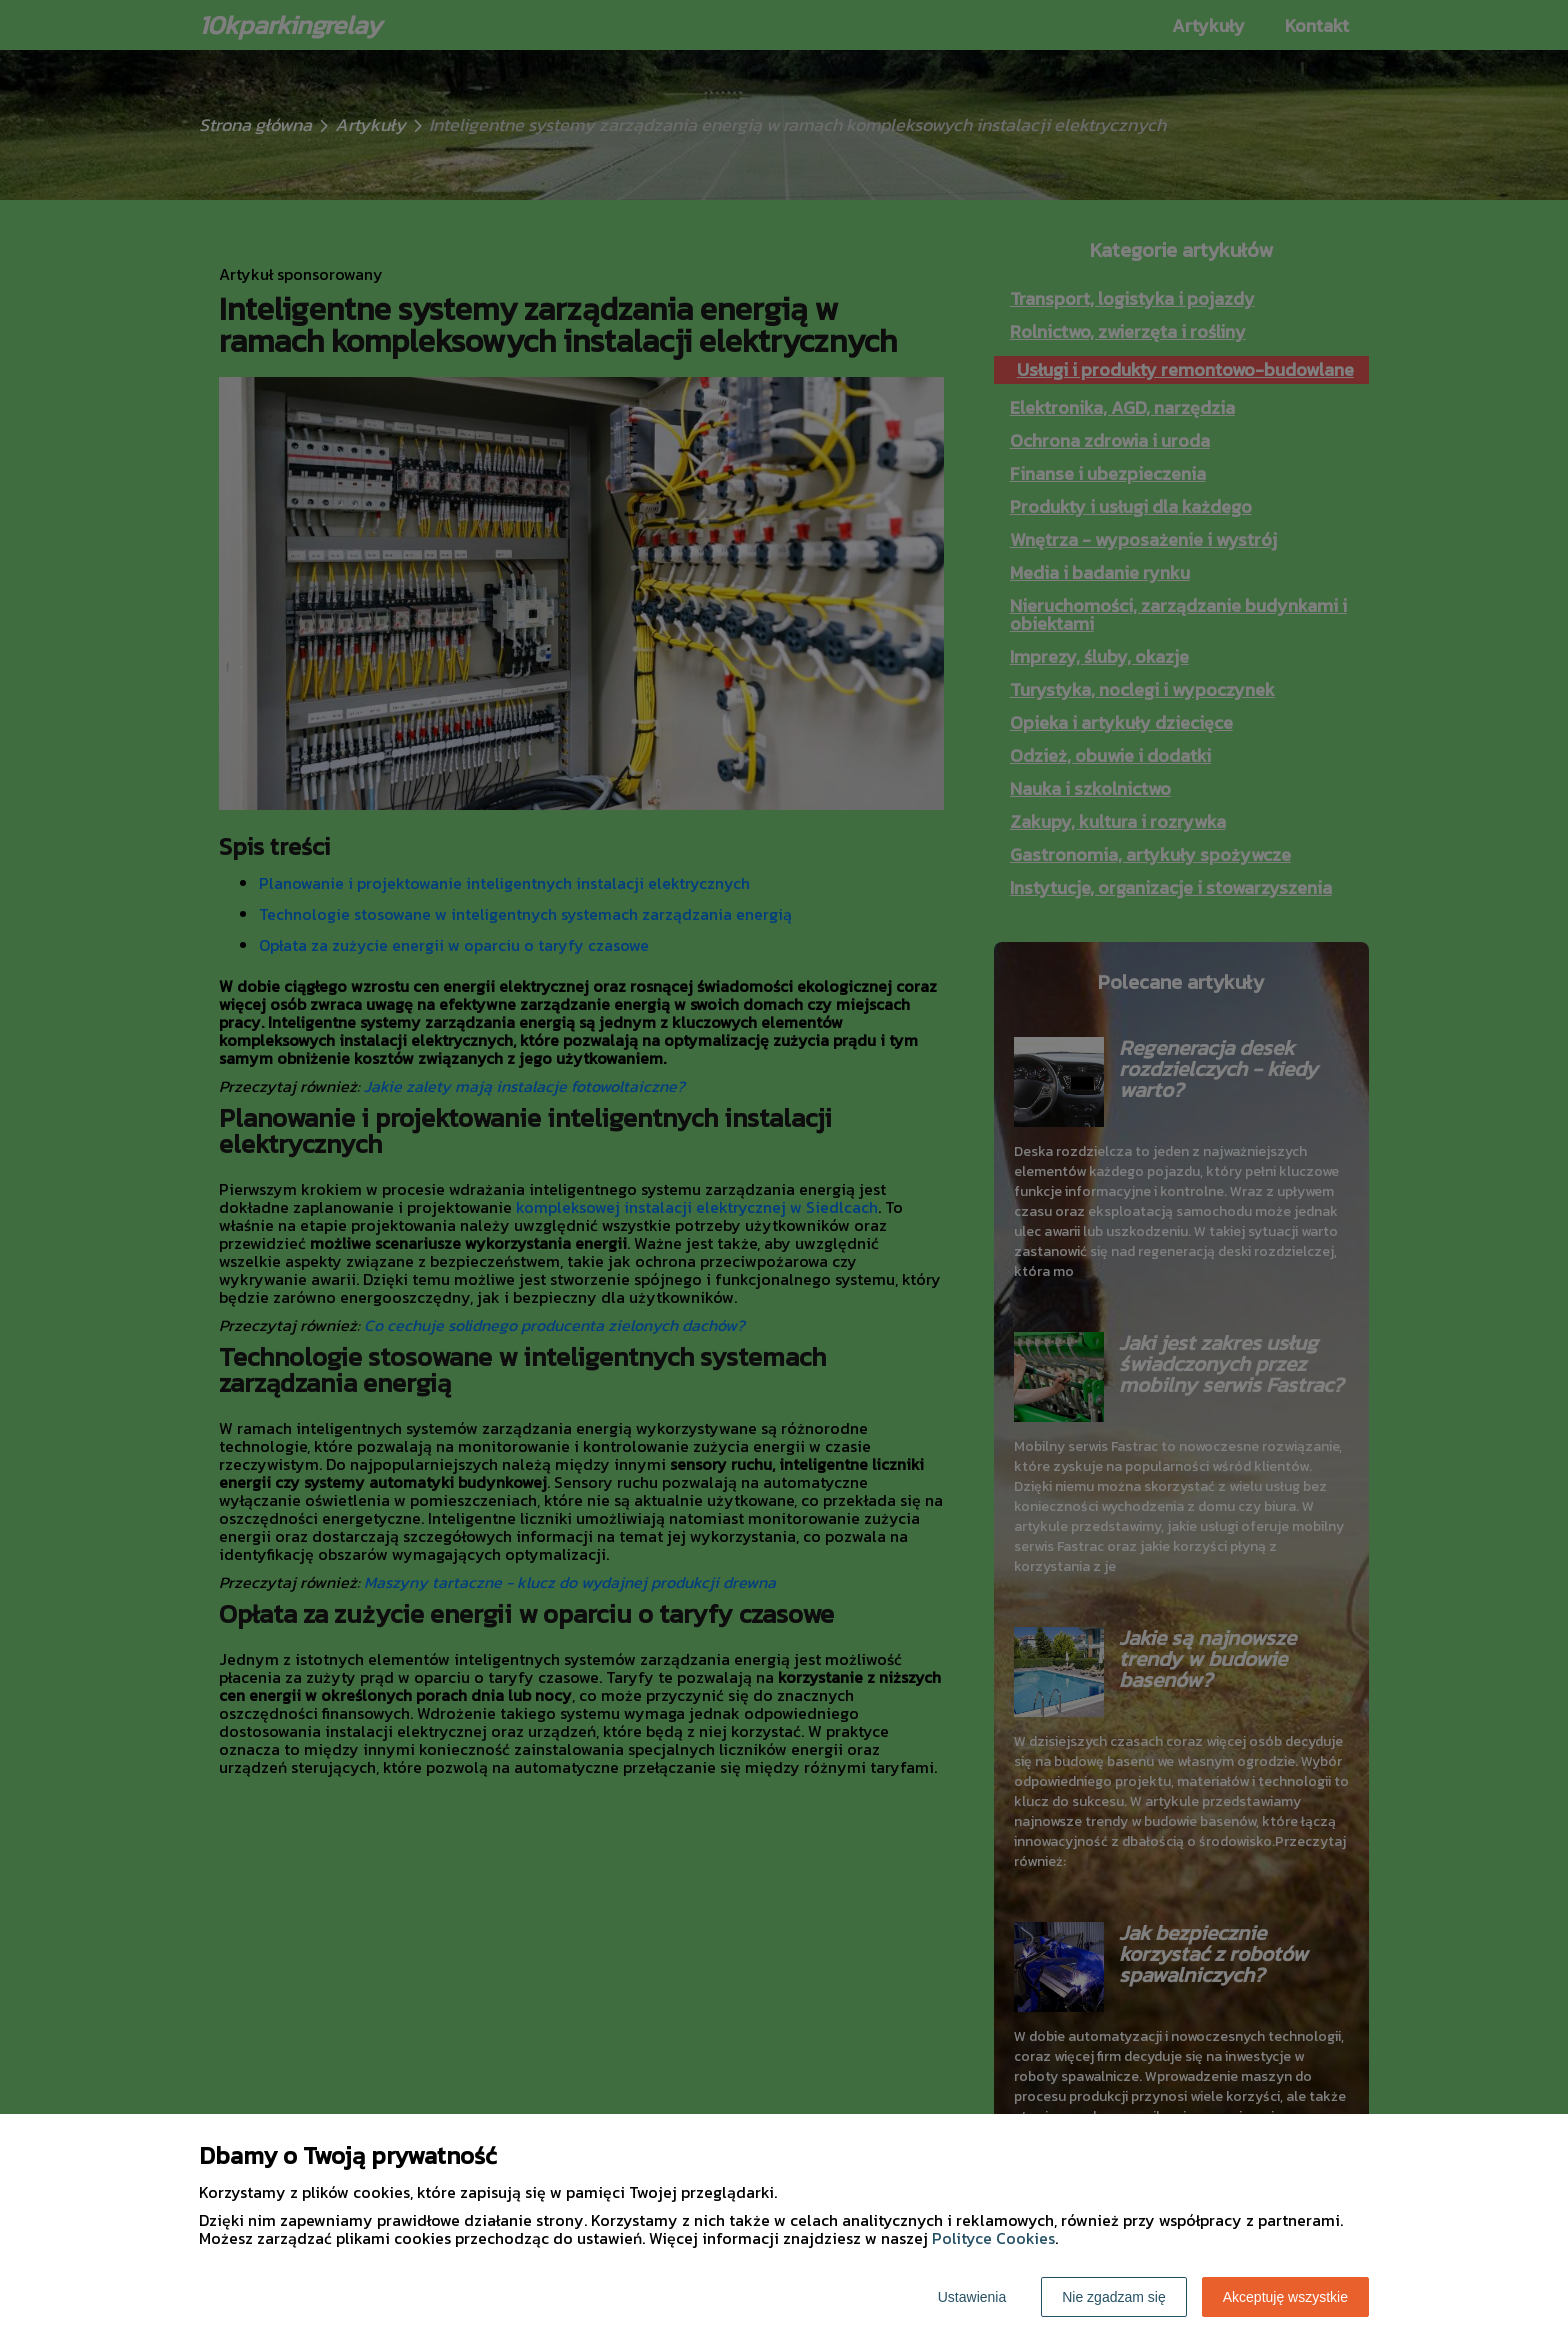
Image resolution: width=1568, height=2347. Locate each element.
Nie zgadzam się (1114, 2297)
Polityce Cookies (993, 2238)
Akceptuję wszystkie (1285, 2297)
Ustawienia (972, 2297)
